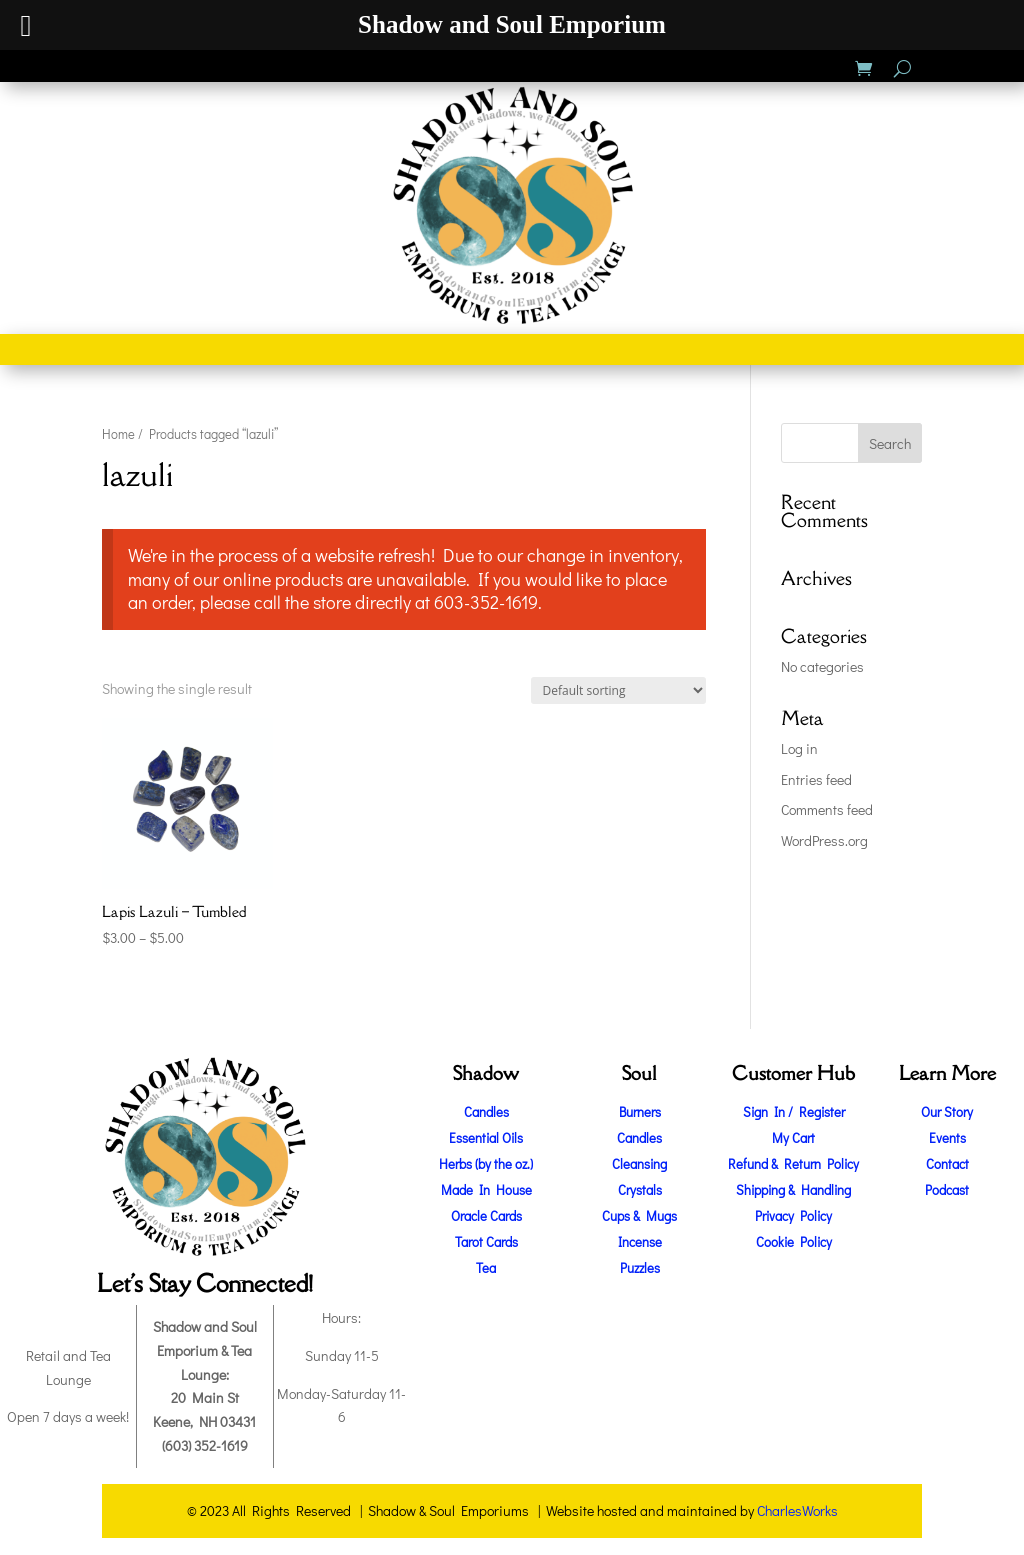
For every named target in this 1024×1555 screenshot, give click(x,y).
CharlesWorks (797, 1510)
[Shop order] (618, 690)
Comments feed (827, 809)
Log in (799, 748)
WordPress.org (824, 840)
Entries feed (816, 779)
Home (118, 434)
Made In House (486, 1189)
